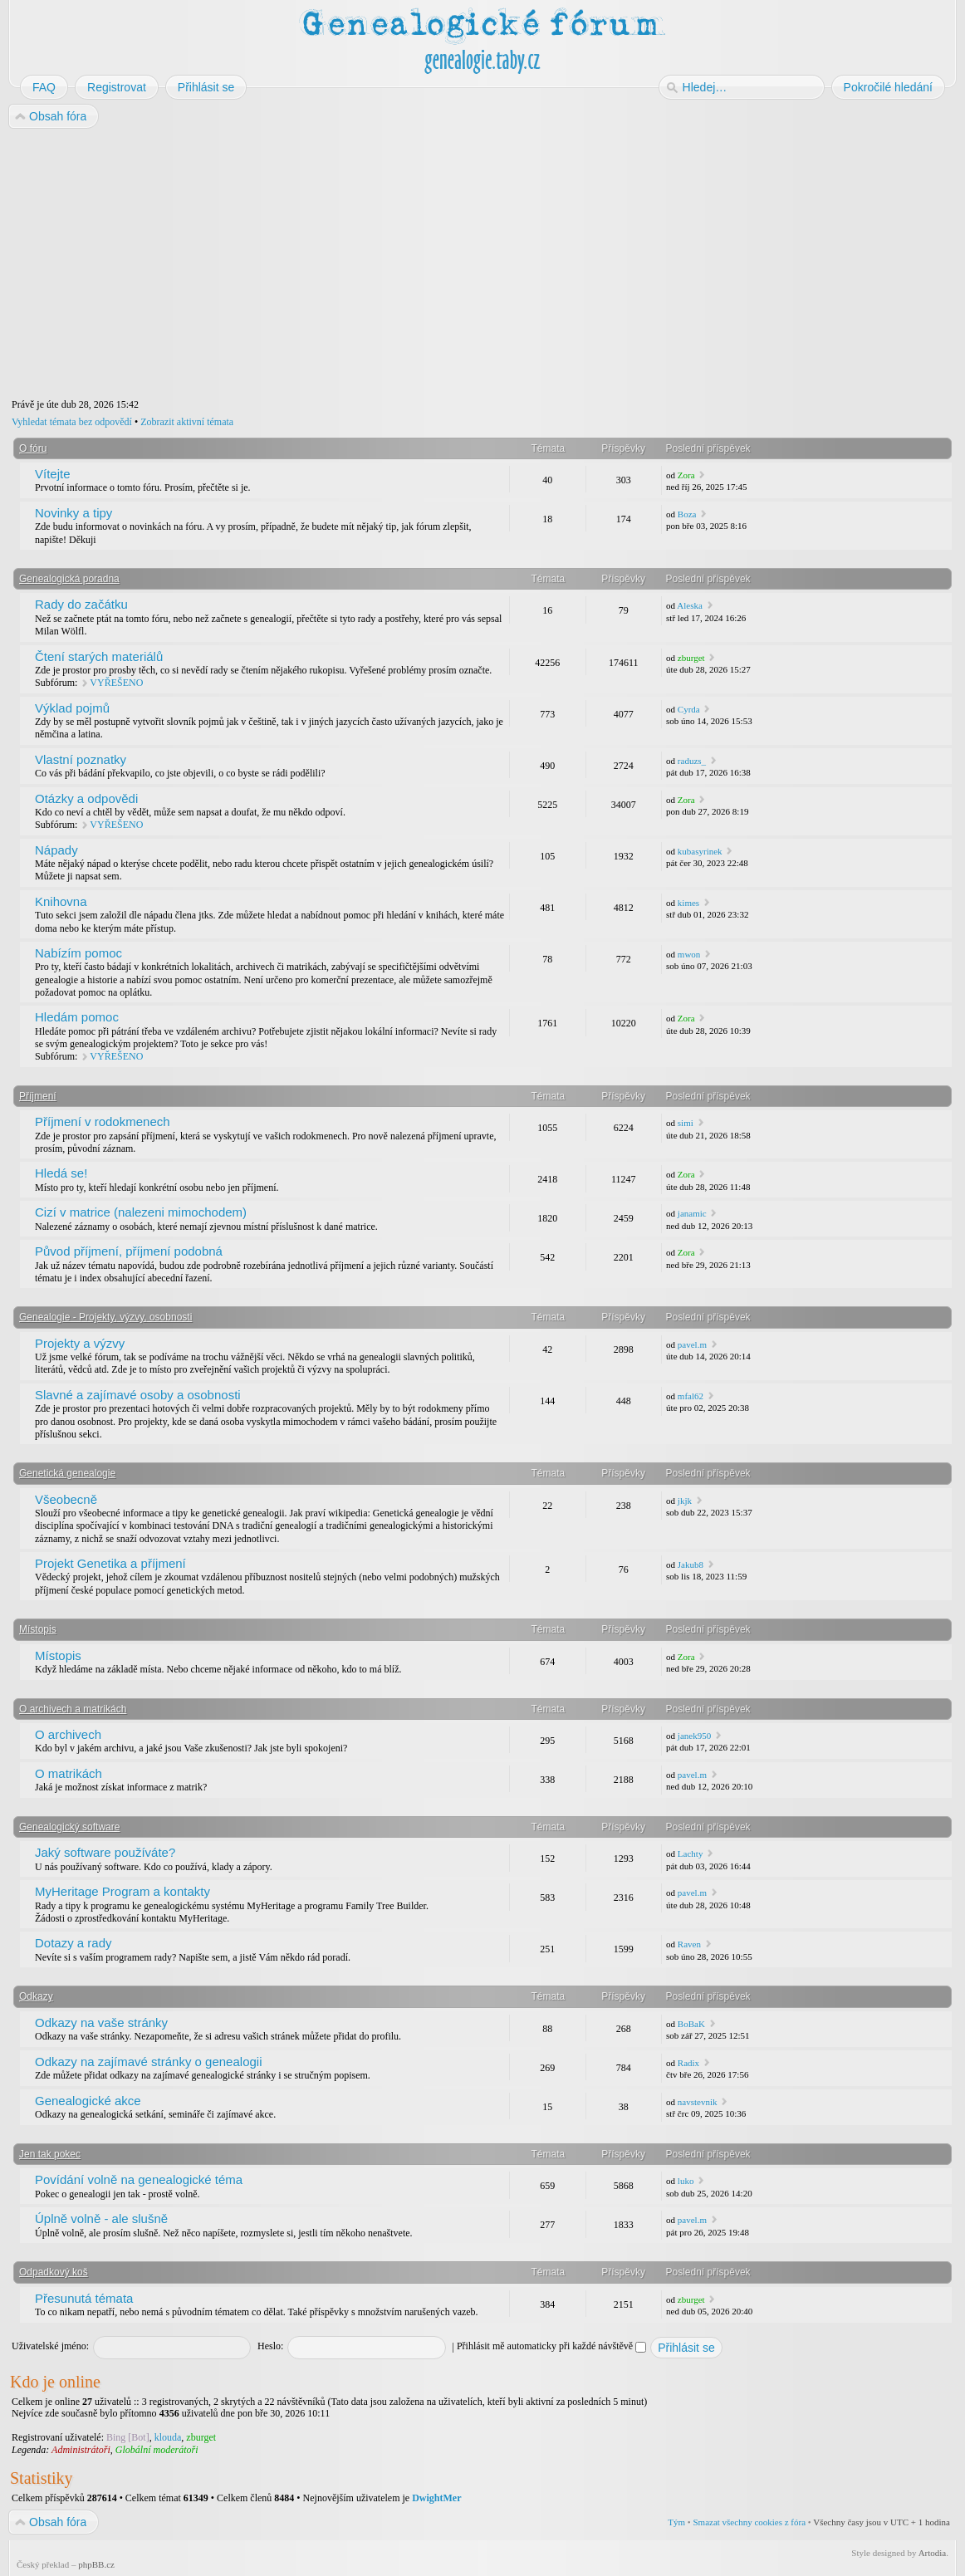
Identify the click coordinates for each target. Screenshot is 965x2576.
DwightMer (436, 2498)
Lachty (690, 1854)
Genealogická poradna (69, 579)
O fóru (33, 448)
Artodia (932, 2553)
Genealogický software (69, 1827)
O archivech (68, 1734)
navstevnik (698, 2102)
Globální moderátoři (156, 2450)
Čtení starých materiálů (99, 656)
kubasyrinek (700, 851)
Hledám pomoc (77, 1017)
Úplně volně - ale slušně (101, 2218)
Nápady (56, 850)
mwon (689, 954)
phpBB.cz (96, 2564)
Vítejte (53, 474)
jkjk (685, 1501)
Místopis (37, 1629)
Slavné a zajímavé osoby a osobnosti (138, 1395)
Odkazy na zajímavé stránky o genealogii (148, 2061)
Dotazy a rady (73, 1943)
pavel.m (692, 1344)
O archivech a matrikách (72, 1709)
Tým (676, 2522)
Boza (687, 514)
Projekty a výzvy (80, 1343)
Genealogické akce (88, 2101)
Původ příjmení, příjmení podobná (129, 1251)
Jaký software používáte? (105, 1852)
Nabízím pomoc (78, 953)
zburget (691, 658)
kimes (688, 903)
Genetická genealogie (67, 1473)
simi (685, 1123)
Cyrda (689, 709)
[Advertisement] (482, 264)
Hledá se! (61, 1173)
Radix (688, 2063)
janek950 (694, 1736)
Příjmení (37, 1096)
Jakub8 (690, 1565)
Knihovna (61, 901)
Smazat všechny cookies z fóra (749, 2522)
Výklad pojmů (72, 708)
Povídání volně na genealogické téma (138, 2179)
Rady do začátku (81, 604)
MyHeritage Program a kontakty (122, 1891)
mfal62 (690, 1396)
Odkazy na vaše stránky (101, 2022)
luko (686, 2181)
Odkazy (36, 1996)
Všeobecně (66, 1499)
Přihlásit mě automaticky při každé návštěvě (551, 2346)
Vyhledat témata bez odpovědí (72, 422)
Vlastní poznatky (80, 759)
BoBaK (691, 2024)
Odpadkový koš (53, 2272)
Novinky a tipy (73, 513)
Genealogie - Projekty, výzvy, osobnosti (105, 1317)
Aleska (690, 605)
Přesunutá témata (84, 2298)
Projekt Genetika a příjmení (110, 1563)
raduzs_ (692, 761)
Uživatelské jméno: (50, 2346)
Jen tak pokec (50, 2154)
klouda (168, 2437)
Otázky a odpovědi (86, 798)
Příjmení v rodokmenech (102, 1121)
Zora (686, 475)
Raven (689, 1944)
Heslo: (270, 2346)
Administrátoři (80, 2450)
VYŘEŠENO (116, 682)
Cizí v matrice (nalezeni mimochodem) (141, 1212)
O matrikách (68, 1773)
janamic (692, 1213)
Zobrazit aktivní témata (186, 422)
